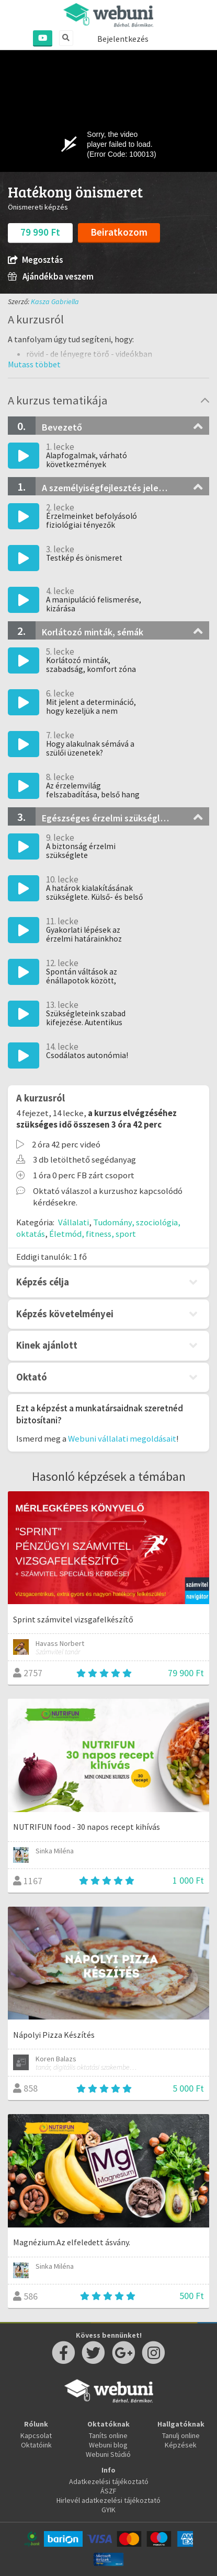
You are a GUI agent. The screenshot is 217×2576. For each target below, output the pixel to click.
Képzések (181, 2445)
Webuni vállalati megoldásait (122, 1438)
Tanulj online (181, 2435)
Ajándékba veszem (51, 276)
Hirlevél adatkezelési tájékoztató (108, 2500)
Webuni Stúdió (108, 2454)
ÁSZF (108, 2491)
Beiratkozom (118, 232)
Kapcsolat (36, 2435)
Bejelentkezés (123, 38)
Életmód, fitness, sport (92, 1233)
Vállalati (73, 1222)
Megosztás (35, 260)
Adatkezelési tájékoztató (109, 2481)
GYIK (108, 2509)
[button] (34, 364)
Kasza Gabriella (55, 301)
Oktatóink (36, 2445)
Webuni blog (108, 2445)
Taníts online (108, 2435)
